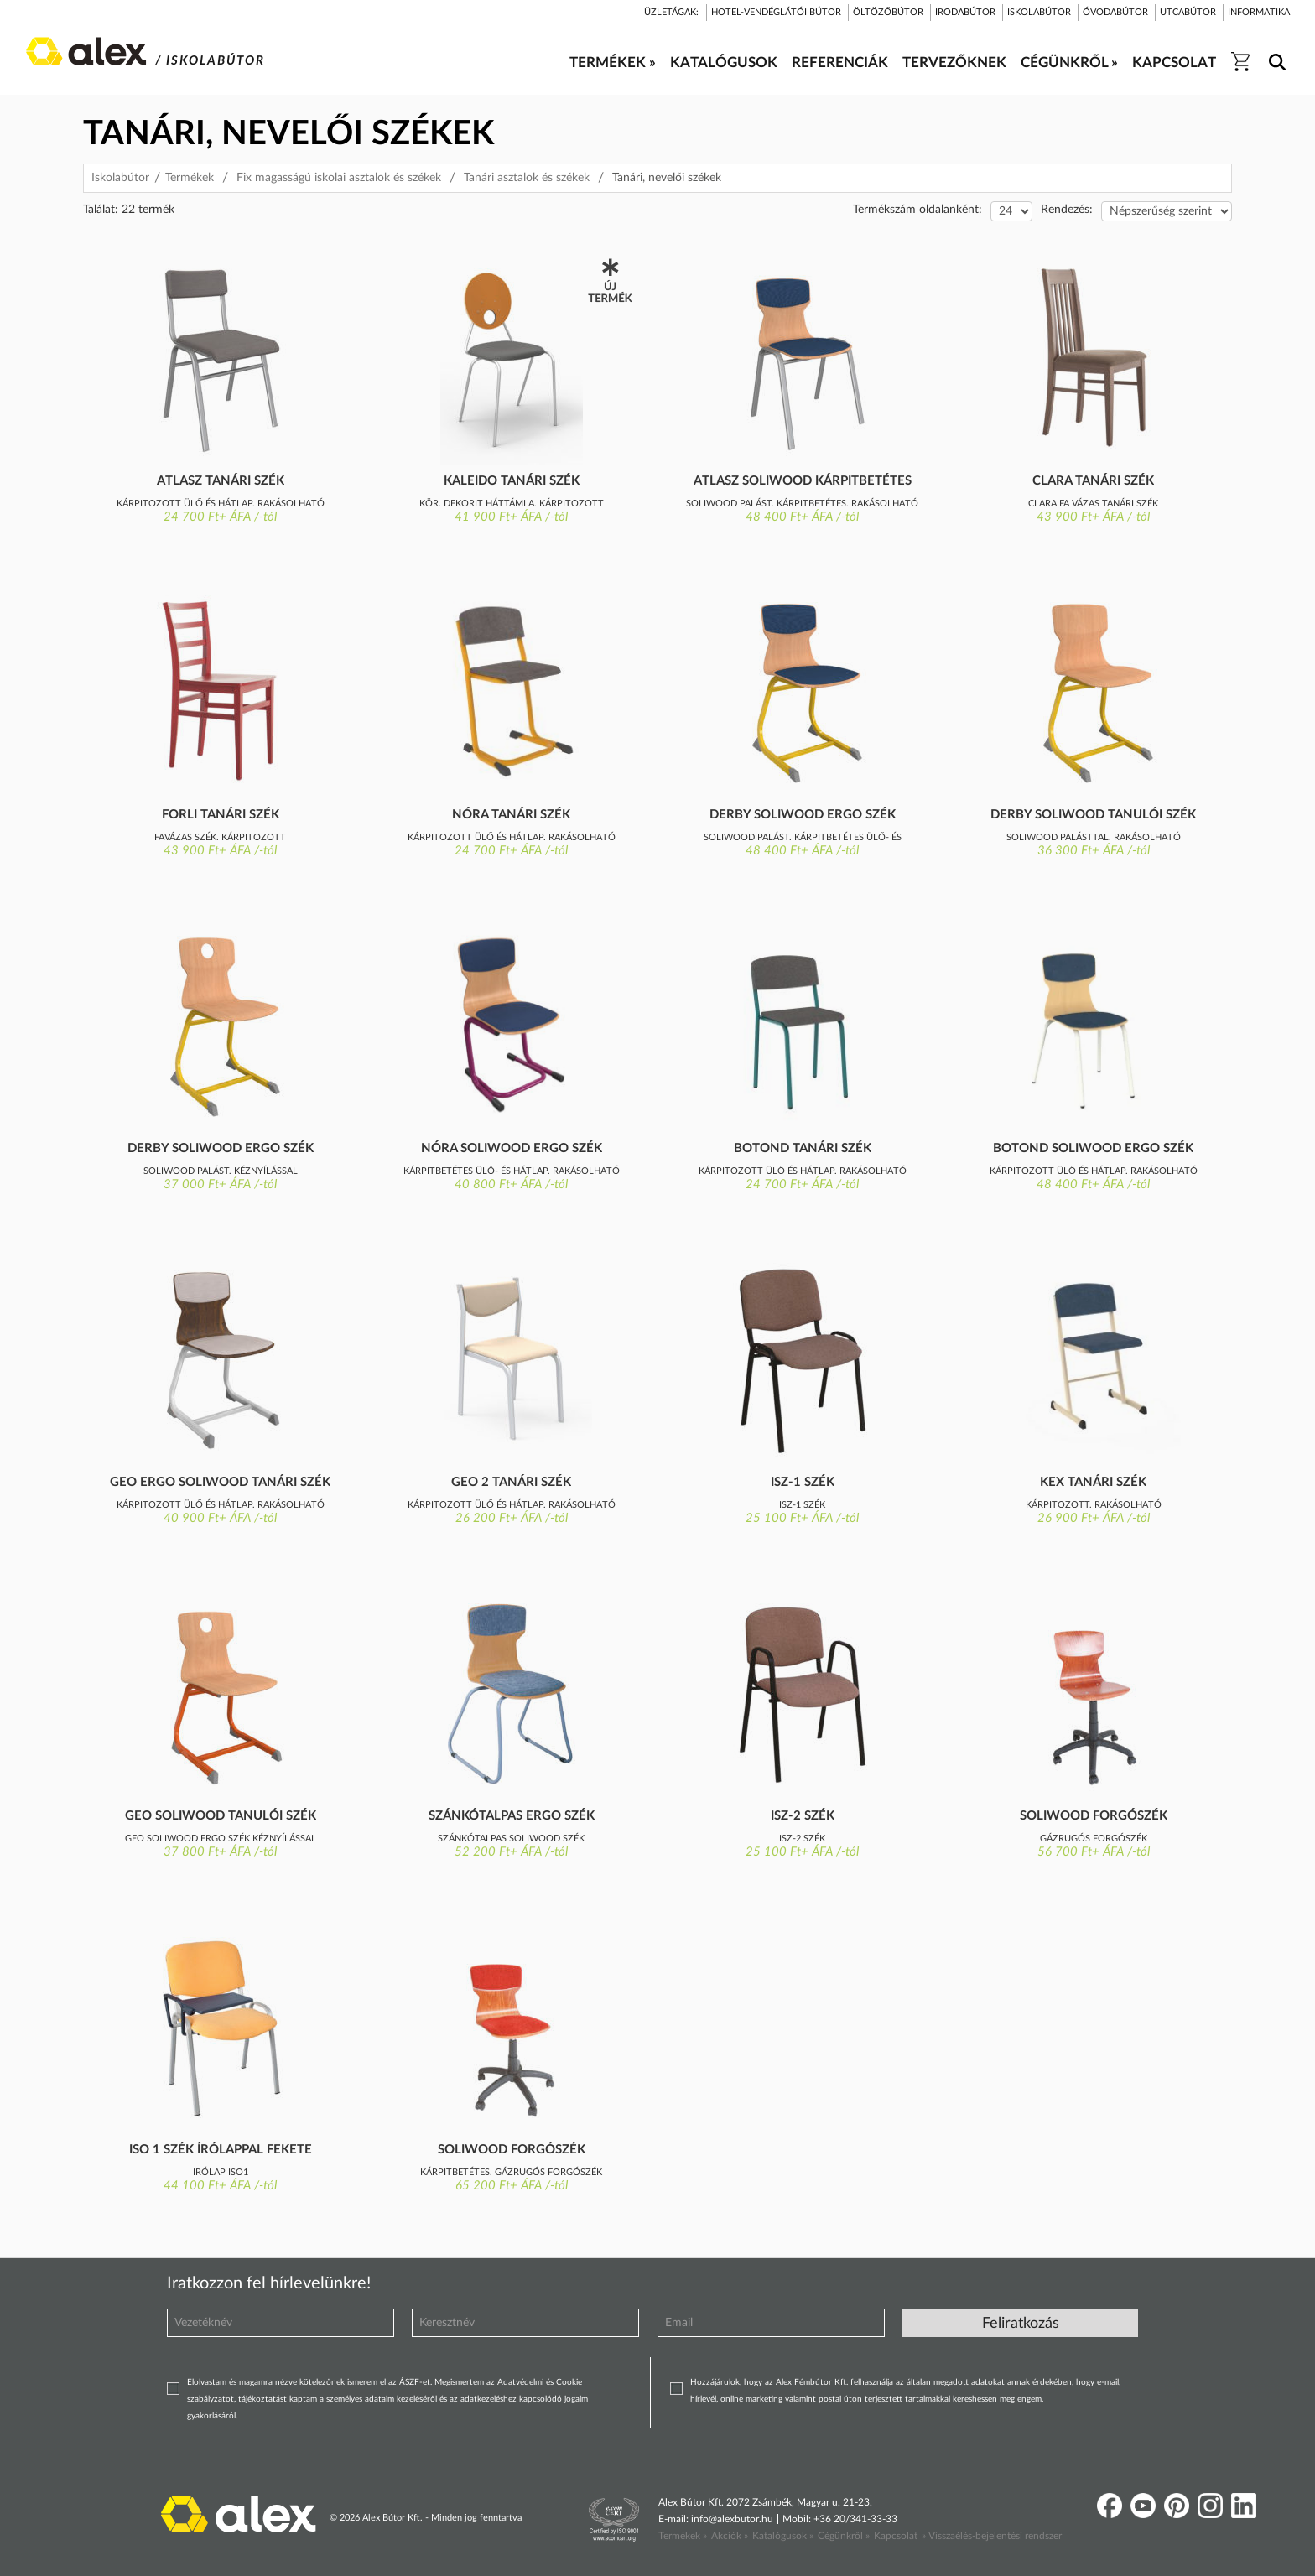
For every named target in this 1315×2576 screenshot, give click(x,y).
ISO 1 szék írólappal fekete (220, 2149)
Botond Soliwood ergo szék (1093, 1148)
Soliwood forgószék (1093, 1816)
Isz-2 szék (802, 1816)
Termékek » (682, 2536)
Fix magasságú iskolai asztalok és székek (338, 178)
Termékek (189, 178)
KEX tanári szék (1093, 1482)
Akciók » (729, 2536)
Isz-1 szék (802, 1482)
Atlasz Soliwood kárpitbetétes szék (803, 482)
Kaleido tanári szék (512, 481)
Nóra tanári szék (511, 814)
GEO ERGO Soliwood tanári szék (220, 1482)
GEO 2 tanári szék (511, 1482)
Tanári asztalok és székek (527, 178)
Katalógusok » (782, 2536)
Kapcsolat (895, 2536)
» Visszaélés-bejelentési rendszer (992, 2536)
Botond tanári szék (802, 1148)
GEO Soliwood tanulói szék (220, 1816)
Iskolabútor (120, 178)
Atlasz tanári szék (220, 481)
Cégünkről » (844, 2536)
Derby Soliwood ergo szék (802, 814)
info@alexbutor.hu (732, 2519)
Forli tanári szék (220, 814)
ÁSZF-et (414, 2382)
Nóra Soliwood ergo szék (511, 1148)
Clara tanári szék (1093, 481)
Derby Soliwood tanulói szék (1093, 814)
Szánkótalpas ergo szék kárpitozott (512, 1817)
